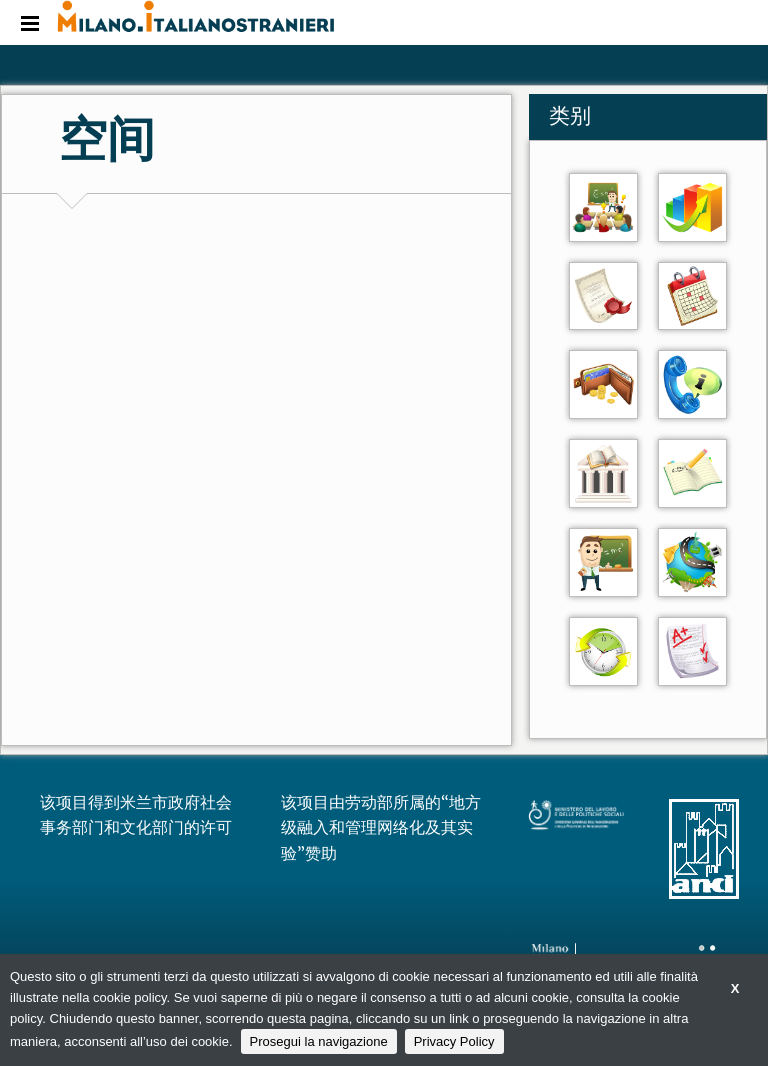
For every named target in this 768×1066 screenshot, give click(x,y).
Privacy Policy (454, 1041)
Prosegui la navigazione (319, 1041)
